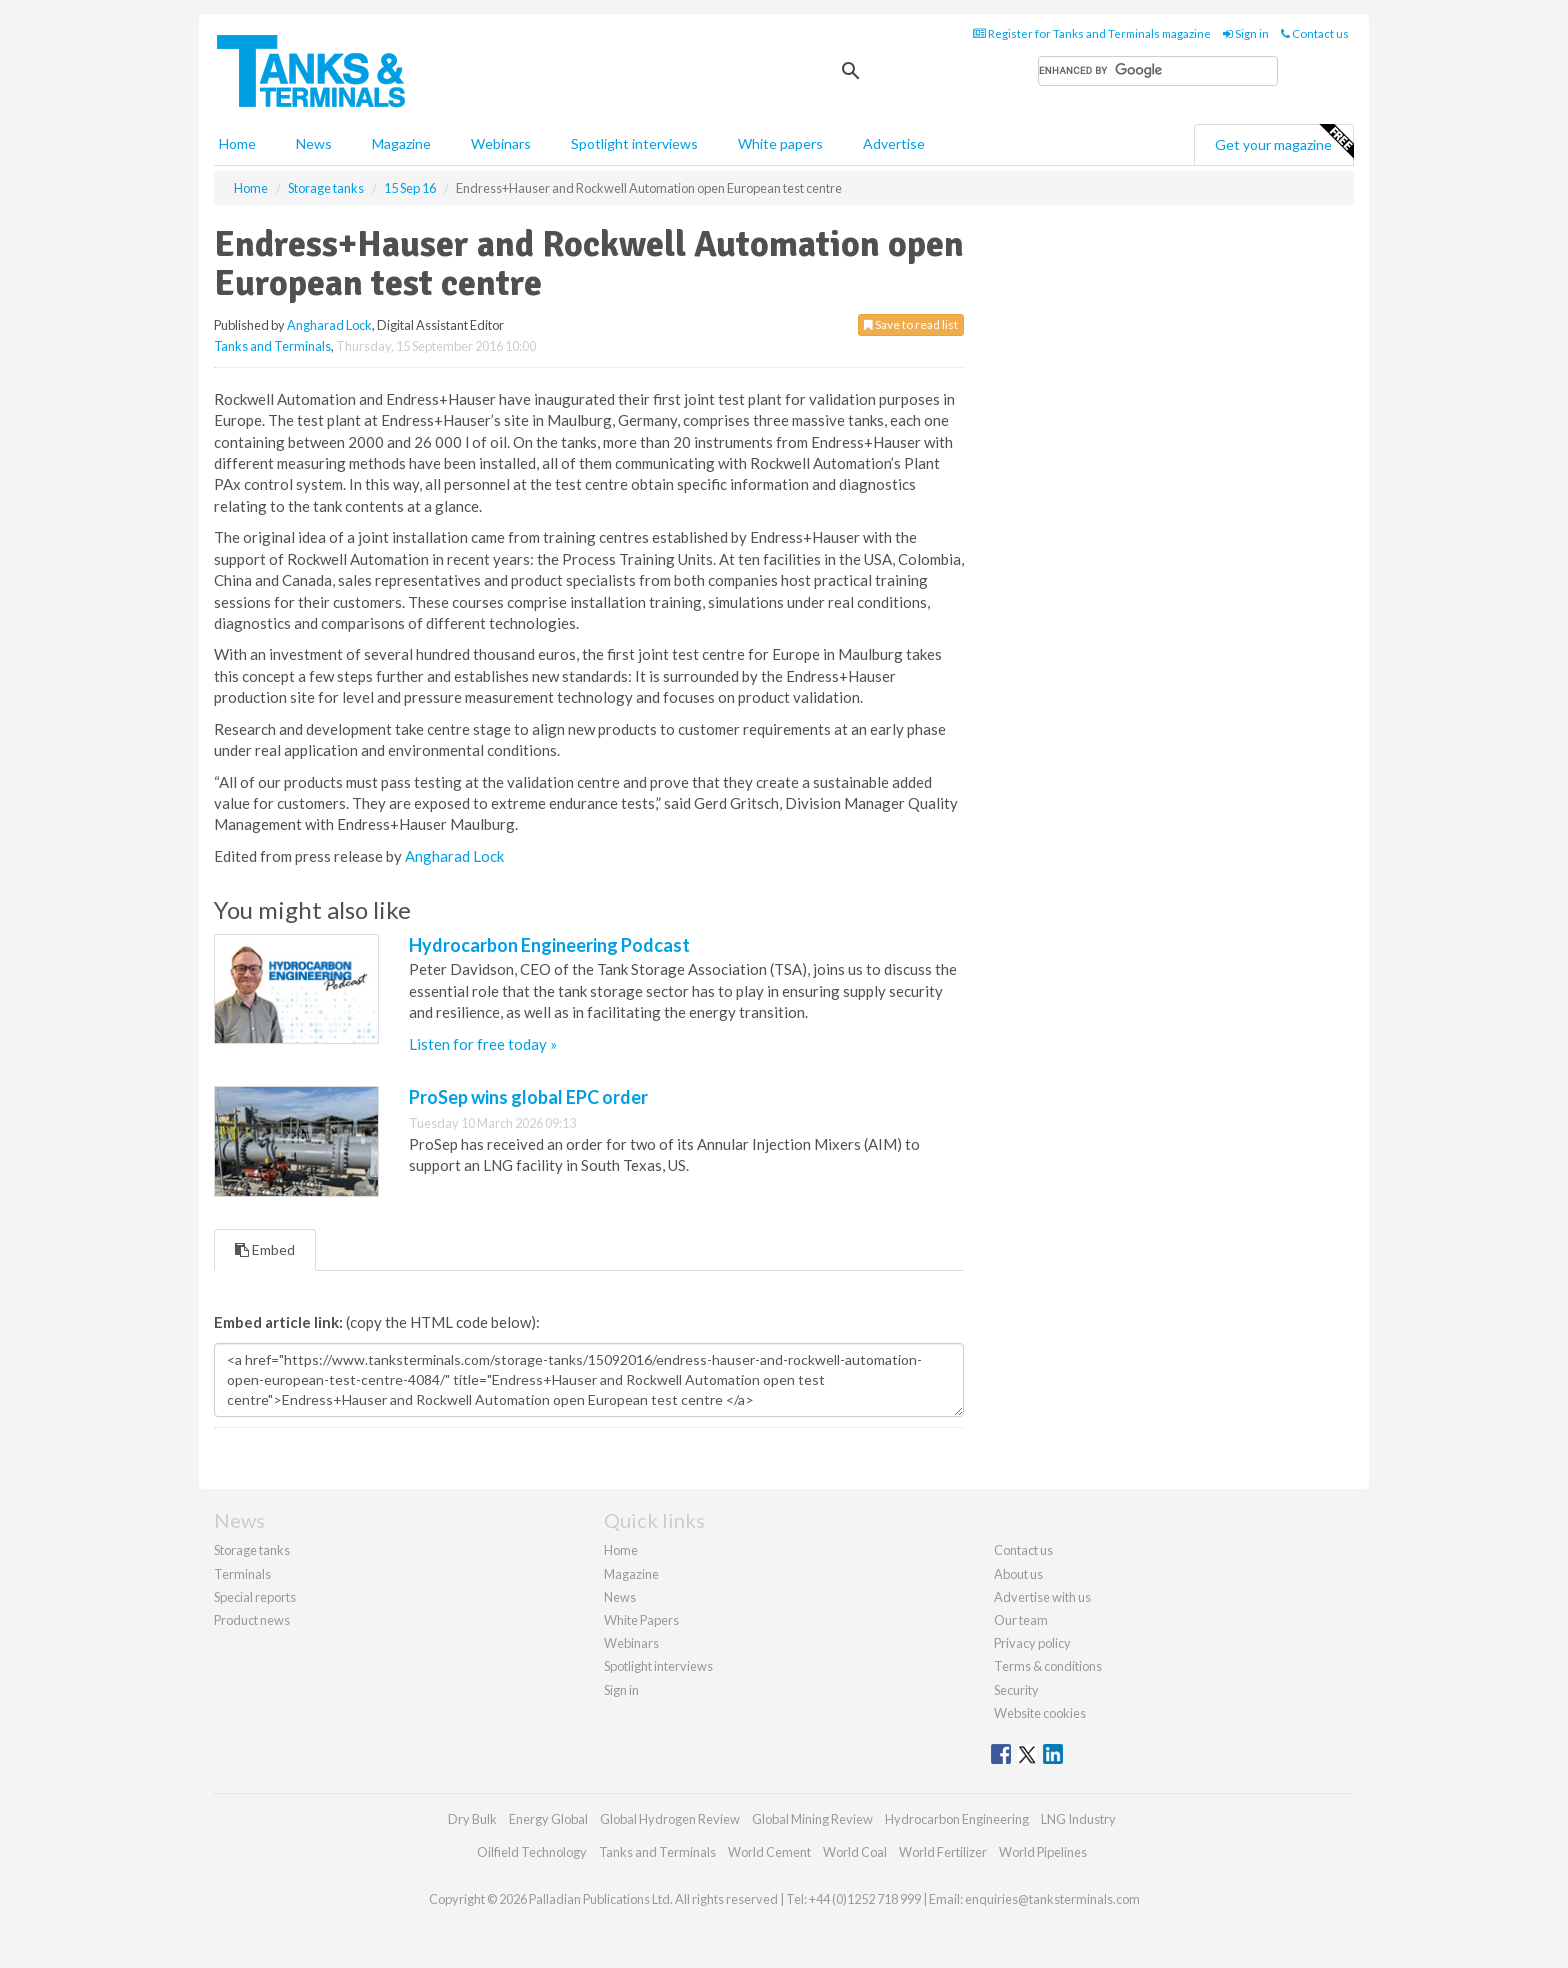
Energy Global (548, 1819)
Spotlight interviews (634, 143)
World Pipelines (1043, 1852)
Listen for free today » (483, 1044)
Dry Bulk (472, 1819)
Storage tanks (252, 1550)
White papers (780, 143)
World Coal (855, 1852)
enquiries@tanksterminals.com (1052, 1899)
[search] (1158, 71)
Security (1016, 1690)
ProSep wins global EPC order (528, 1097)
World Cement (769, 1852)
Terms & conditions (1048, 1666)
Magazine (401, 143)
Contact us (1315, 33)
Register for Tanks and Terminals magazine (1092, 33)
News (620, 1597)
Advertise (894, 143)
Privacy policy (1032, 1643)
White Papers (641, 1620)
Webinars (501, 143)
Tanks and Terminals (272, 346)
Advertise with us (1042, 1597)
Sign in (1246, 33)
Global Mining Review (812, 1819)
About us (1018, 1574)
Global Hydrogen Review (670, 1819)
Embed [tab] (265, 1249)
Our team (1021, 1620)
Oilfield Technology (532, 1852)
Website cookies (1040, 1713)
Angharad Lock (329, 325)
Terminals (242, 1574)
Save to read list (911, 324)
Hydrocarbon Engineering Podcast (549, 945)
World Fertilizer (943, 1852)
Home (237, 143)
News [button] (314, 143)
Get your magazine (1284, 142)
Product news (252, 1620)
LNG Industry (1078, 1819)
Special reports (255, 1597)
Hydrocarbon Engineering (957, 1819)
